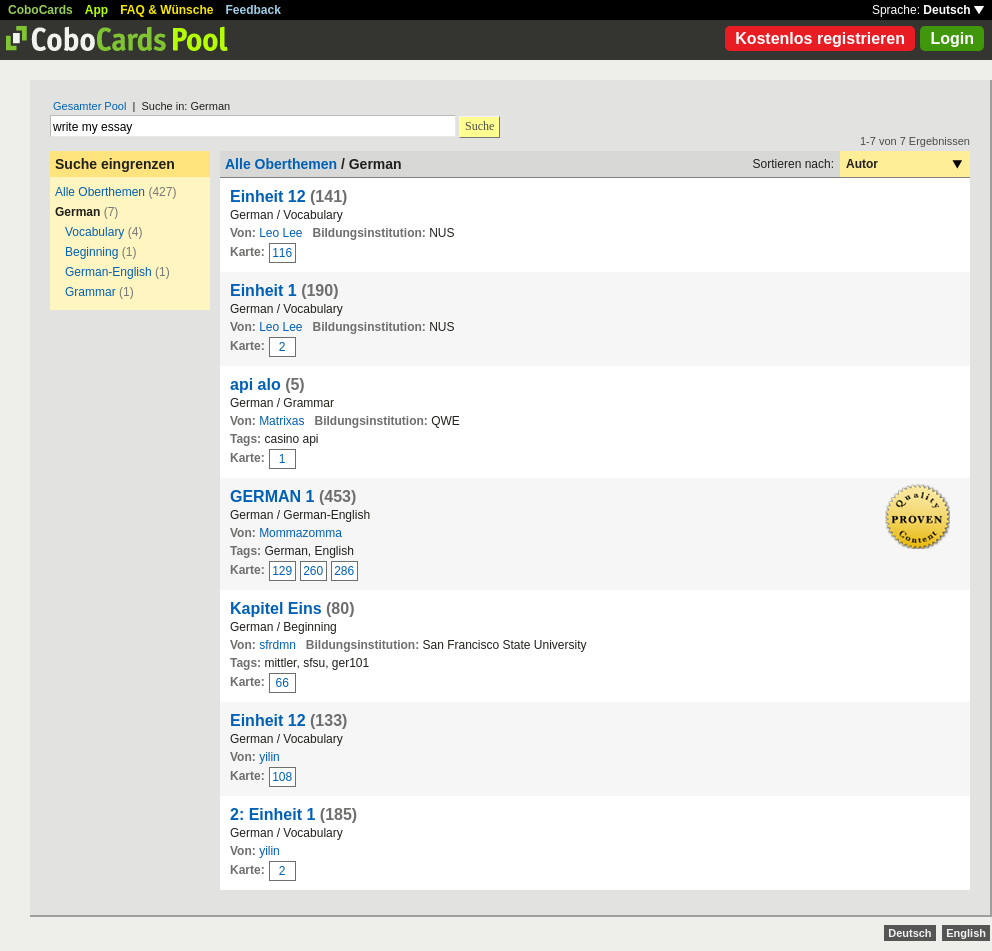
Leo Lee (280, 233)
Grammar (90, 292)
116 (282, 253)
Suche (479, 126)
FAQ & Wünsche (166, 10)
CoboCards (40, 10)
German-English (108, 272)
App (96, 10)
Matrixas (281, 421)
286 (344, 571)
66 (282, 683)
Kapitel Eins (276, 608)
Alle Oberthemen (100, 192)
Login (952, 38)
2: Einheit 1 (272, 814)
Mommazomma (300, 533)
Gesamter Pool (89, 106)
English (966, 933)
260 (313, 571)
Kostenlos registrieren (820, 38)
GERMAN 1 (272, 496)
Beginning (91, 252)
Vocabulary (94, 232)
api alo (255, 384)
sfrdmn (277, 645)
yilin (269, 757)
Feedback (253, 10)
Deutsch (953, 10)
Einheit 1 (263, 290)
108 (282, 777)
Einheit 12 (268, 196)
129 (282, 571)
